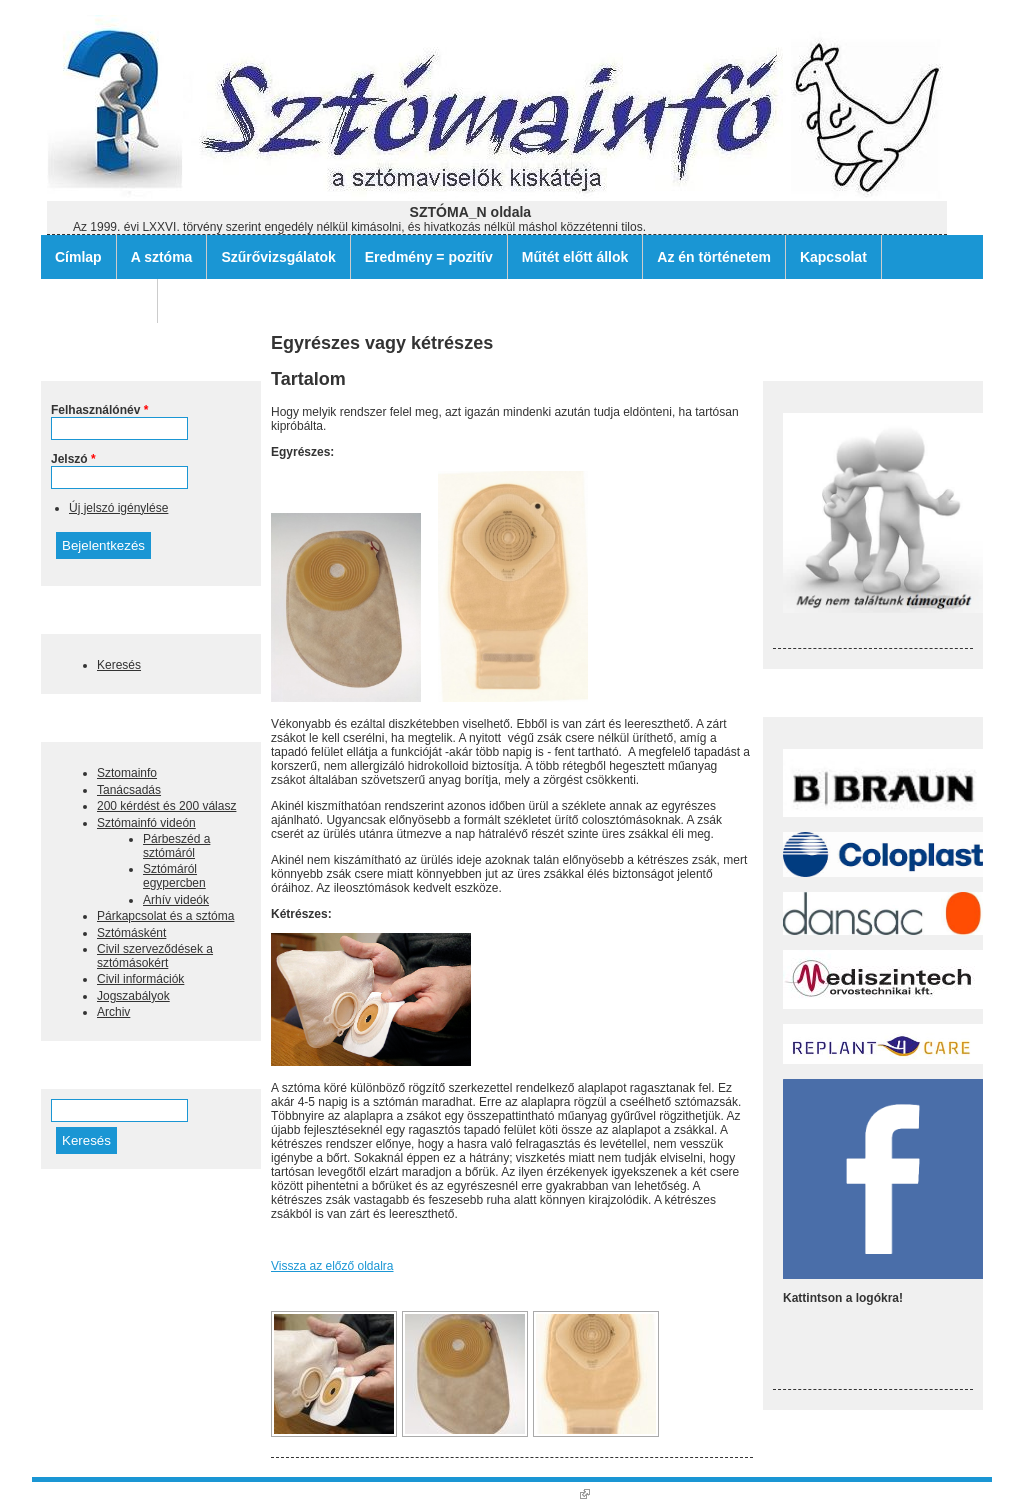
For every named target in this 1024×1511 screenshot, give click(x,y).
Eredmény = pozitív (429, 257)
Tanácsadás (129, 790)
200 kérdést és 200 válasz (166, 806)
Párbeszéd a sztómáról (176, 846)
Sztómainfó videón (146, 823)
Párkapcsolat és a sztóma (165, 916)
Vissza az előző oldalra (332, 1266)
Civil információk (140, 979)
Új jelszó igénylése (118, 508)
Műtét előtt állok (575, 257)
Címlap (78, 257)
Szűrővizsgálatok (278, 257)
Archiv (113, 1012)
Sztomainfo (127, 773)
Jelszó (73, 459)
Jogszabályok (133, 996)
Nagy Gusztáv (545, 1494)
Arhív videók (176, 900)
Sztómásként (131, 933)
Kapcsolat (833, 257)
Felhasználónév (99, 410)
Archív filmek (99, 301)
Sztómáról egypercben (174, 876)
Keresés (119, 665)
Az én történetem (714, 257)
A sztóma (162, 257)
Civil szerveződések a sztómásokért (155, 956)
